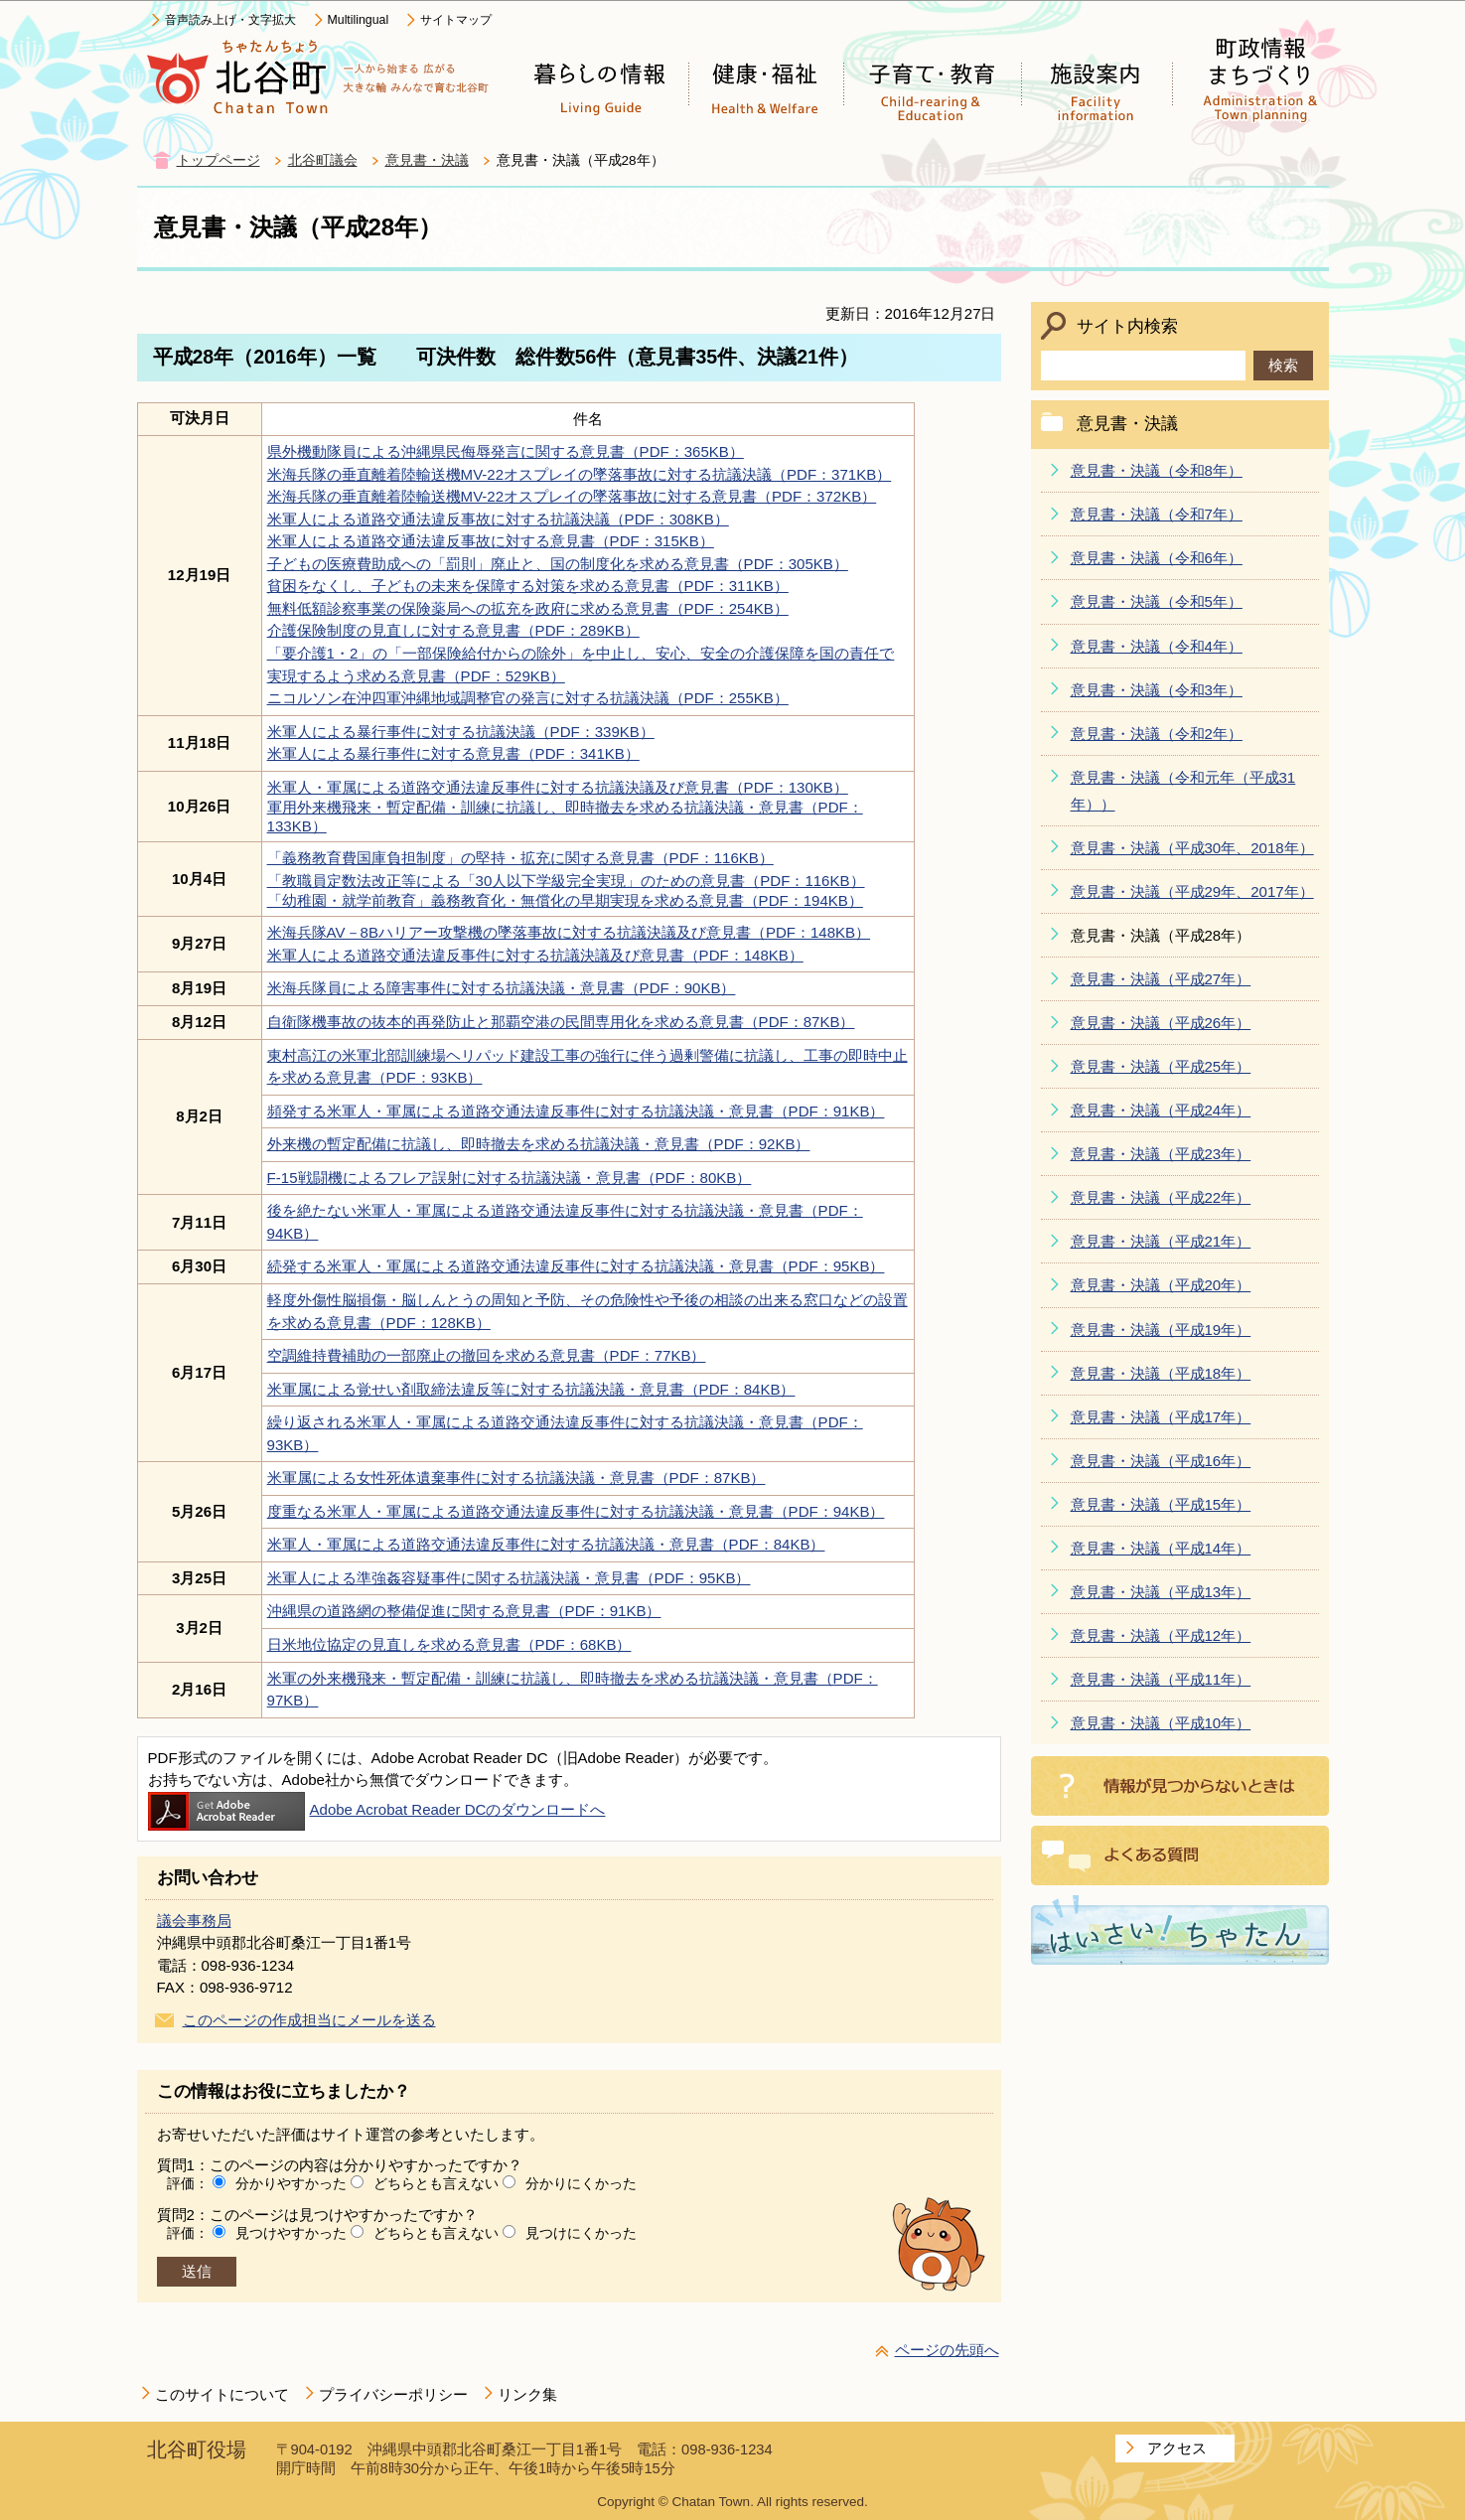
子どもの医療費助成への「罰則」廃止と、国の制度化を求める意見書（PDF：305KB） (557, 563)
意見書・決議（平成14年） (1161, 1548)
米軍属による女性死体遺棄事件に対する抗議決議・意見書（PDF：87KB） (516, 1477)
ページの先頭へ (947, 2349)
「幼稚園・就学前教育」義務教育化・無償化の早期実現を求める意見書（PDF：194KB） (565, 900)
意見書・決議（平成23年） (1161, 1153)
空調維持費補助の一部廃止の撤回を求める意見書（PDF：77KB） (486, 1355)
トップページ (218, 160)
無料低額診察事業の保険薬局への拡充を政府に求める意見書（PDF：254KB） (528, 608)
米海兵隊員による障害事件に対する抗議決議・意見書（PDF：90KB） (501, 987)
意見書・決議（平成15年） (1161, 1504)
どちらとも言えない (436, 2183)
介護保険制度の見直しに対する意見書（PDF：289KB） (453, 630)
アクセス (1177, 2448)
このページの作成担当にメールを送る (309, 2019)
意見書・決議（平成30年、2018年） (1192, 847)
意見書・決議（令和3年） (1157, 689)
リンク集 (527, 2394)
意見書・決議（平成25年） (1161, 1066)
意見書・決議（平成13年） (1161, 1591)
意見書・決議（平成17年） (1161, 1416)
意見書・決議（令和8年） (1157, 470)
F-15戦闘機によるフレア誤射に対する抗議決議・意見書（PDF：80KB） (509, 1177)
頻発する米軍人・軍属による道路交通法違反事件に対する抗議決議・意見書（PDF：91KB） (576, 1111)
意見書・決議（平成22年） (1161, 1197)
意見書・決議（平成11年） (1161, 1679)
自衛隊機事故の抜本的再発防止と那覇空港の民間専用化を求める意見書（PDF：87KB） (561, 1021)
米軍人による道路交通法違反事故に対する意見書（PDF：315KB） (490, 540)
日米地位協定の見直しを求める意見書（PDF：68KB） (449, 1644)
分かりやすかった (291, 2183)
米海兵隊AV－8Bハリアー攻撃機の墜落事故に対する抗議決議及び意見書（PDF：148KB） (569, 932)
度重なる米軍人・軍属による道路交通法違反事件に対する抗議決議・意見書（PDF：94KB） (576, 1511)
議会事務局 (194, 1920)
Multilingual (358, 20)
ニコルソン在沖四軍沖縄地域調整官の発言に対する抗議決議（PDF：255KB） (528, 697)
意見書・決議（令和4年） (1157, 646)
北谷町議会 (323, 160)
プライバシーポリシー (393, 2394)
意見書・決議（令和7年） (1157, 514)
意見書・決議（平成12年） (1161, 1635)
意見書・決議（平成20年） (1161, 1284)
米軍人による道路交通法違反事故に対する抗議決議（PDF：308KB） (498, 519)
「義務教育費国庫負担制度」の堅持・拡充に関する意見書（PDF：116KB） (520, 857)
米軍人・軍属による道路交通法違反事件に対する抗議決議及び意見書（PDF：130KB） (557, 787)
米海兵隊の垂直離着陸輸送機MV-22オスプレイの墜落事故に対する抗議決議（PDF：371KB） (579, 474)
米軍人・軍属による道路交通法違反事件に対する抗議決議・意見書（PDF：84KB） (546, 1544)
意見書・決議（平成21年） (1161, 1241)
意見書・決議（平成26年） (1161, 1022)
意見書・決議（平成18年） (1161, 1373)
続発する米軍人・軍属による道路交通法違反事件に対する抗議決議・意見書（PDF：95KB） (576, 1266)
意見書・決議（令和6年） (1157, 557)
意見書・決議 (427, 160)
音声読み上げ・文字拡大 (230, 20)
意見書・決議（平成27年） (1161, 978)
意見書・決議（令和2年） (1157, 733)
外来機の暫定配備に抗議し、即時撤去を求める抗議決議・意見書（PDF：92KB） (538, 1143)
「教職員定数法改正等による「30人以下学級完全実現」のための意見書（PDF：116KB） (566, 880)
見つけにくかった (581, 2233)
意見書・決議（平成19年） (1161, 1329)
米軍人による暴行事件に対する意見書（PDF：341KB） (453, 753)
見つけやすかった (291, 2233)
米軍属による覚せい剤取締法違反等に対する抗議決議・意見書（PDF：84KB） (531, 1389)
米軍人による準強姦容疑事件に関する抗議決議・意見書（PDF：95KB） (509, 1577)
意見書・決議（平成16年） (1161, 1460)
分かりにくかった (581, 2183)
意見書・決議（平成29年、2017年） (1192, 891)
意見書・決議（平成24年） (1161, 1110)
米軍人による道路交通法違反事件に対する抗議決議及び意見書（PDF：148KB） (535, 955)
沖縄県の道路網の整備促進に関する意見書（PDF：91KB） (464, 1610)
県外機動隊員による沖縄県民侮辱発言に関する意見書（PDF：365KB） (505, 451)
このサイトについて (222, 2394)
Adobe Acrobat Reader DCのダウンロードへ (377, 1809)
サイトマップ (456, 20)
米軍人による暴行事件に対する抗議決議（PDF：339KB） (461, 731)
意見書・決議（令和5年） (1157, 601)
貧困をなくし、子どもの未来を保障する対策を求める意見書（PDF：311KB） (528, 585)
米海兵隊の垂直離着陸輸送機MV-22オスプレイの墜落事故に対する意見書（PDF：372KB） (572, 496)
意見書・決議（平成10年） (1161, 1722)
